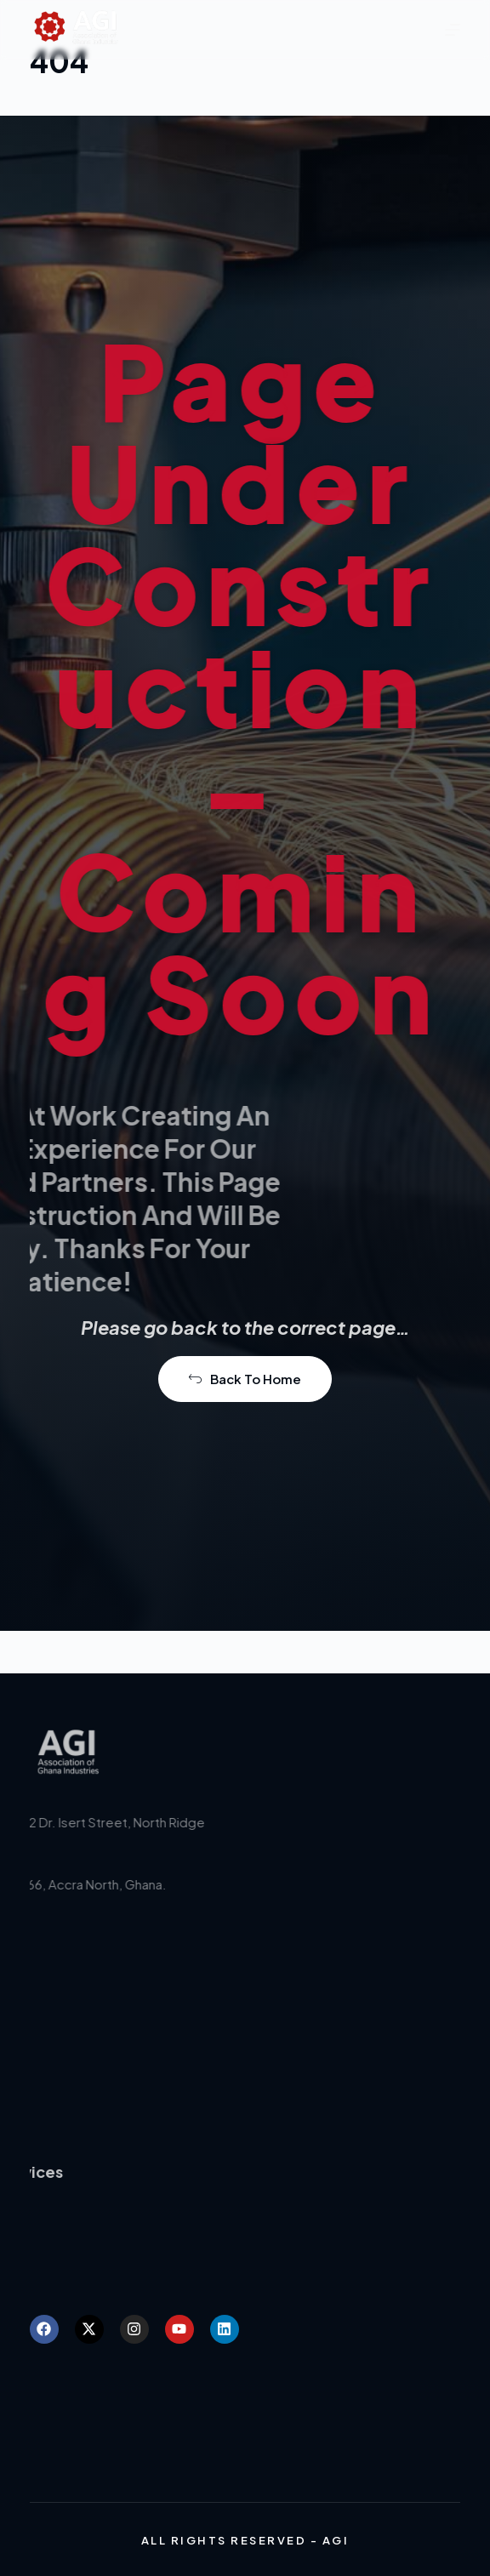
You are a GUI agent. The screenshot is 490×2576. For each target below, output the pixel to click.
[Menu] (452, 29)
